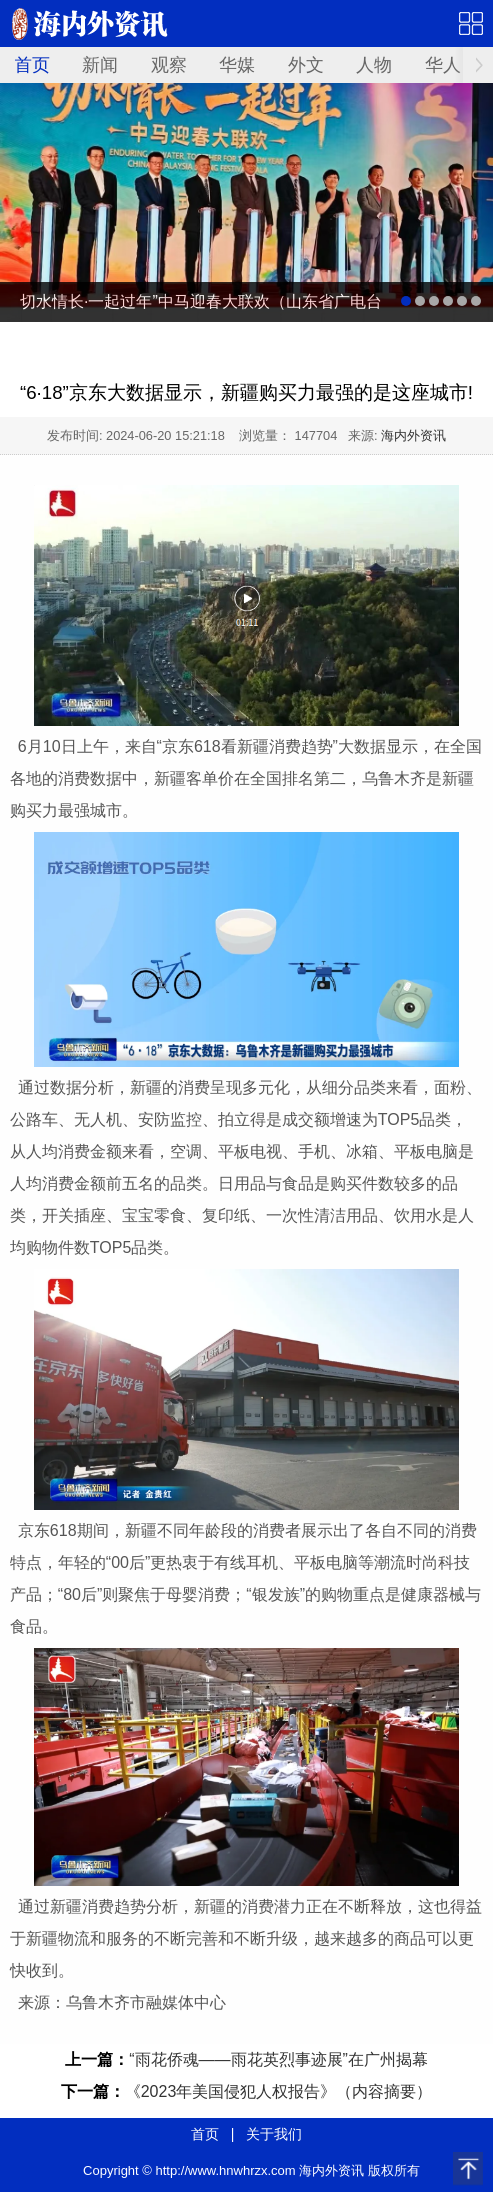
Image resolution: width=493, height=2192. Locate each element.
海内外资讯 (413, 435)
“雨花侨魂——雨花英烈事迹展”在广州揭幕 (278, 2059)
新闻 (100, 65)
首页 (32, 65)
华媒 (237, 65)
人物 (374, 65)
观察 (169, 65)
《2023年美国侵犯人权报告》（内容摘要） (279, 2091)
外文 (306, 65)
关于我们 (274, 2134)
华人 (443, 65)
